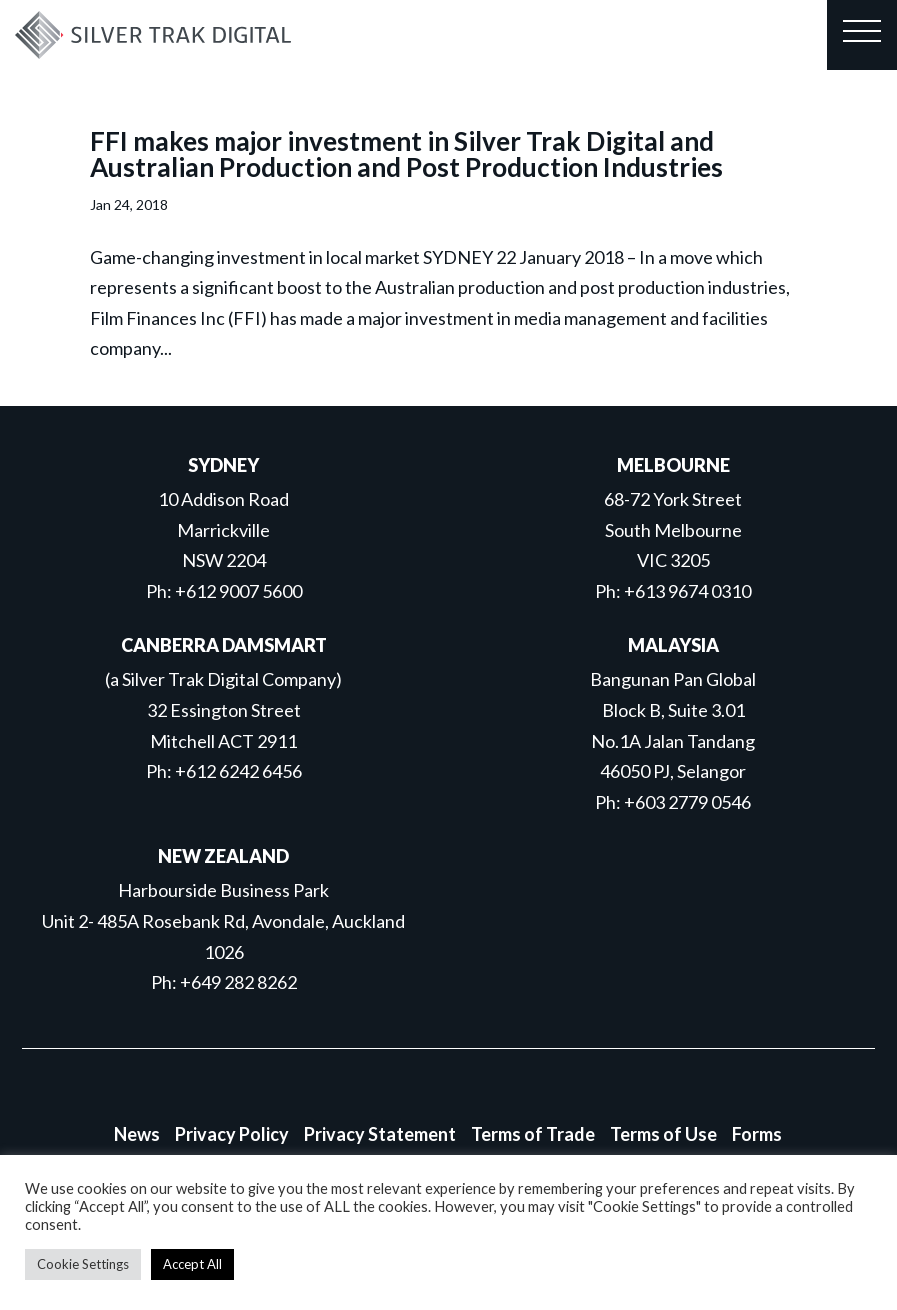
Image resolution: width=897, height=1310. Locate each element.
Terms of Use (663, 1134)
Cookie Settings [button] (83, 1264)
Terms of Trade (533, 1134)
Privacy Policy (232, 1134)
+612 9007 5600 (238, 591)
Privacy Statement (380, 1134)
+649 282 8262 (238, 982)
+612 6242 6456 (238, 771)
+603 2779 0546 (687, 802)
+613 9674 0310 (687, 591)
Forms (757, 1134)
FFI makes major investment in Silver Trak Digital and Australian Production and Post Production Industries (406, 154)
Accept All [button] (192, 1264)
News (137, 1134)
